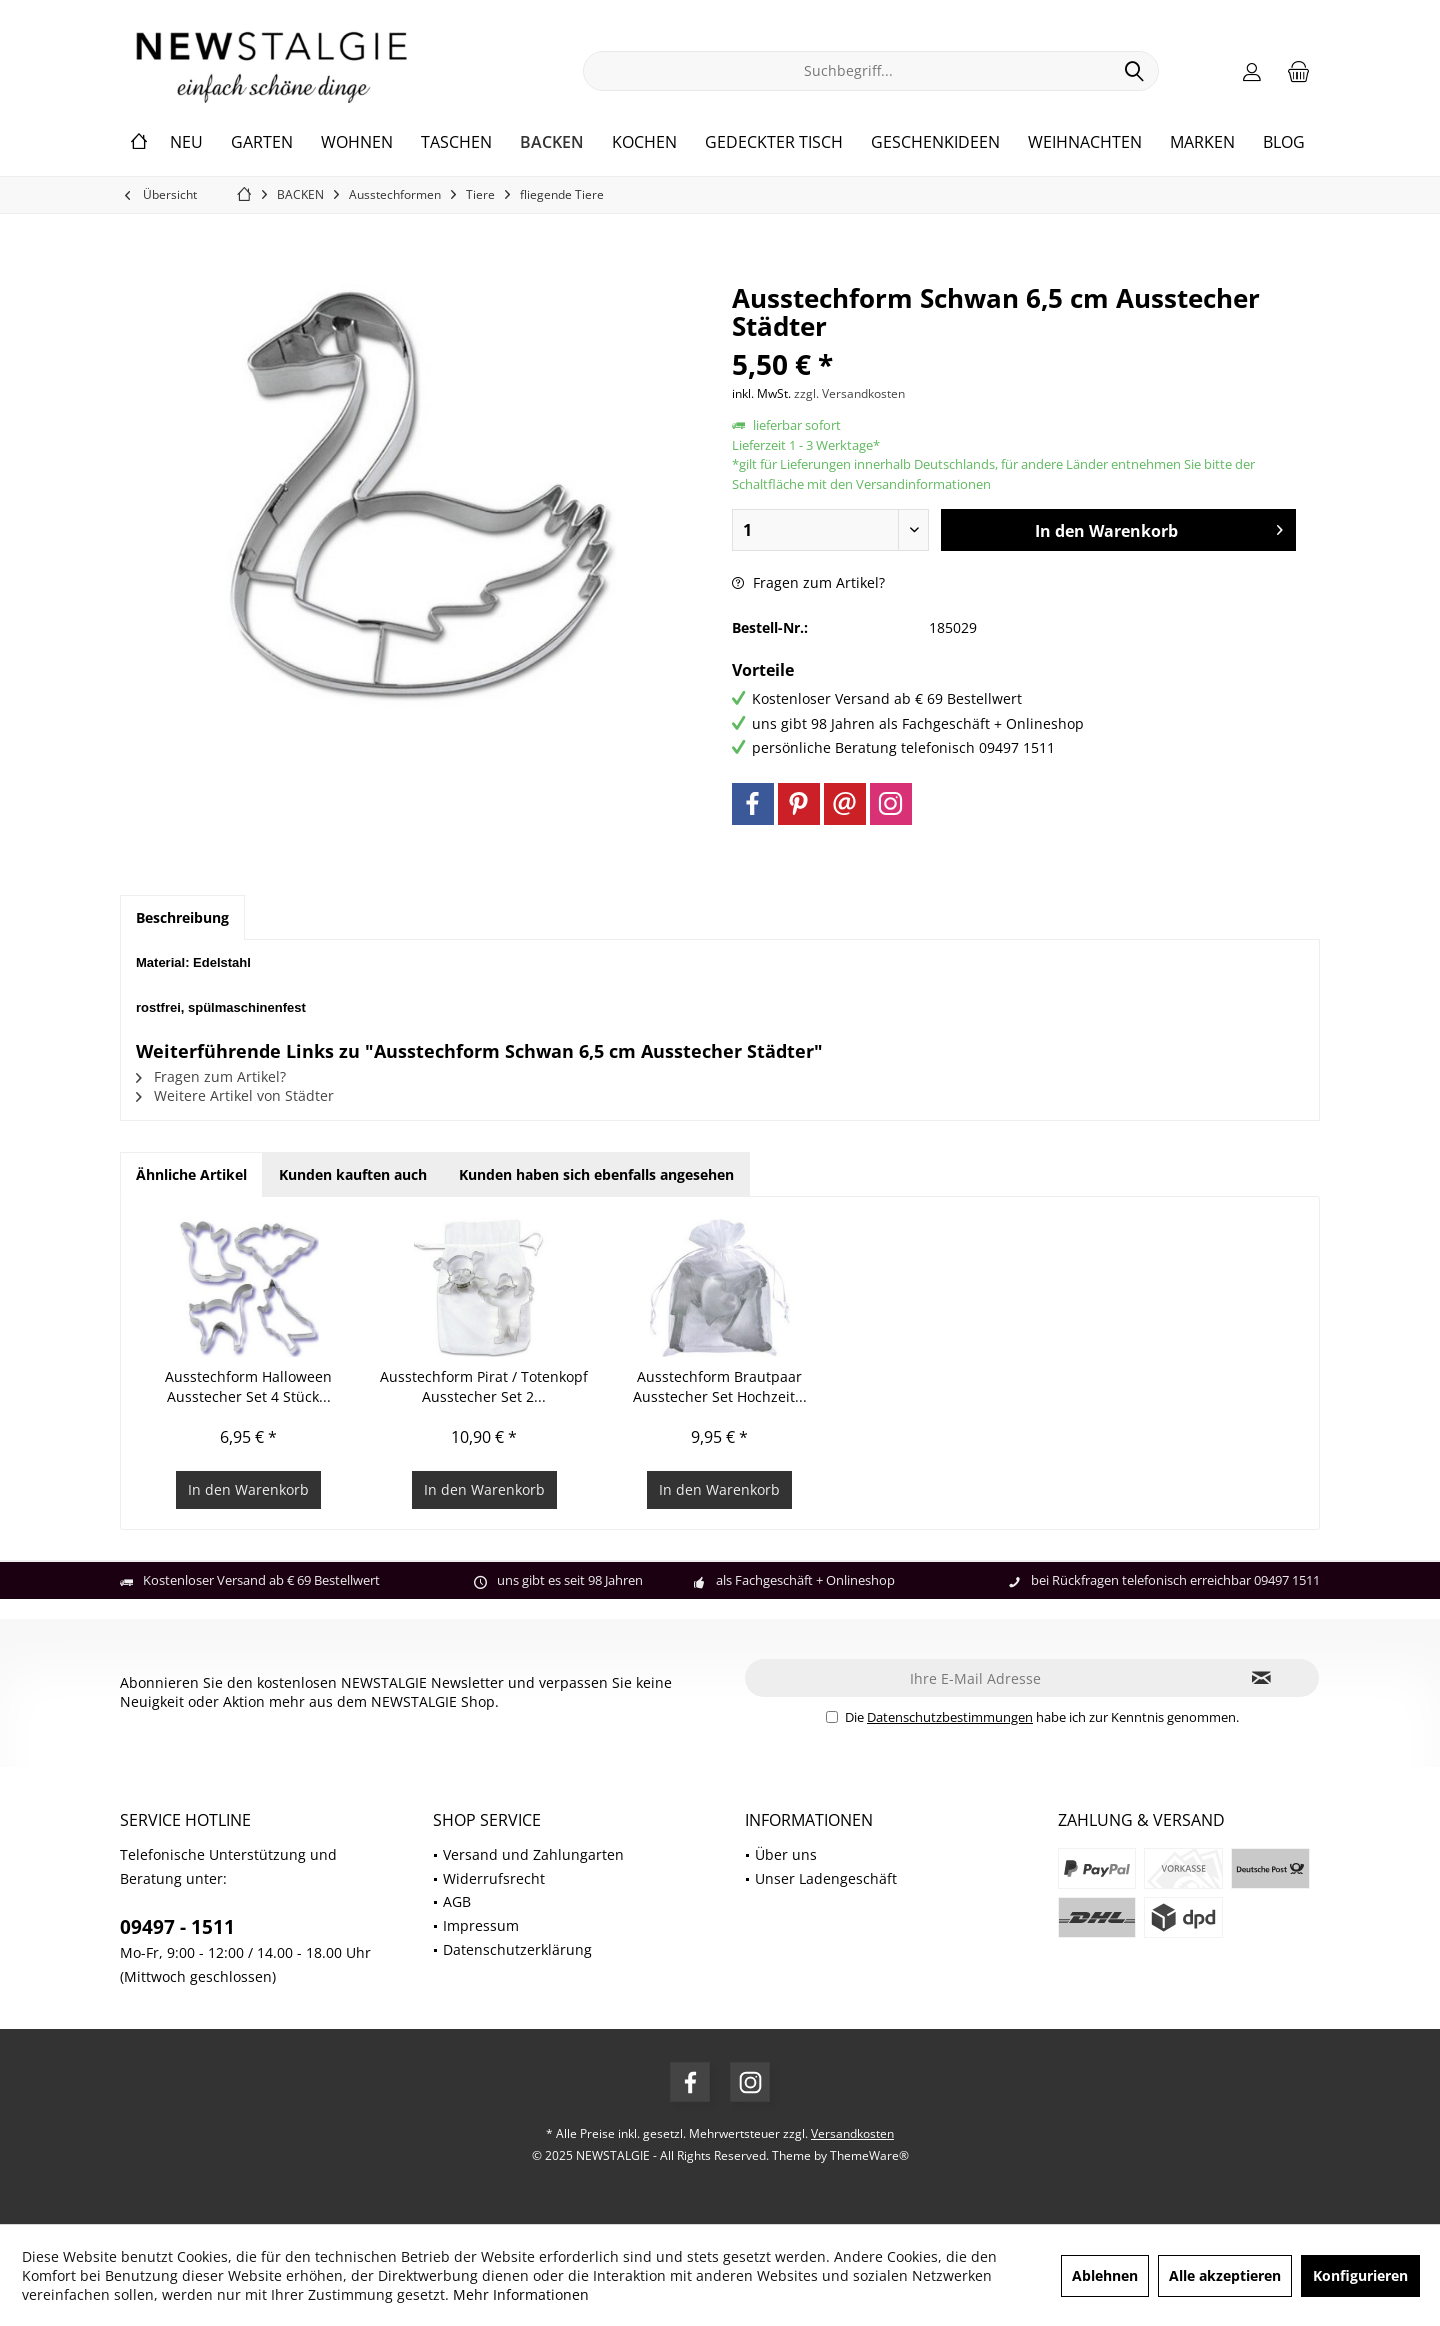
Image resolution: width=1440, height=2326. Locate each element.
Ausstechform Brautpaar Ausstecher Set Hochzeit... (720, 1386)
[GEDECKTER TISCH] (774, 143)
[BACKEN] (552, 143)
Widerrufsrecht (494, 1878)
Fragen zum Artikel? (808, 582)
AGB (457, 1901)
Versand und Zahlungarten (533, 1854)
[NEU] (186, 143)
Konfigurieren (1360, 2275)
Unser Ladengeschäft (826, 1878)
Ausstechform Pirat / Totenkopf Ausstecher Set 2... (484, 1386)
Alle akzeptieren (1225, 2275)
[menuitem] (1299, 71)
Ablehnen (1105, 2275)
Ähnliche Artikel (191, 1174)
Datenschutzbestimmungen (950, 1717)
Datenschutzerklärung (517, 1949)
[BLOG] (1284, 143)
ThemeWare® (869, 2155)
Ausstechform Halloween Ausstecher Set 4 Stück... (248, 1386)
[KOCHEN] (644, 143)
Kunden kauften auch (353, 1174)
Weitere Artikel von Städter (235, 1095)
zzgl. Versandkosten (849, 393)
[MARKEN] (1202, 143)
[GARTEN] (262, 143)
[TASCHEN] (456, 143)
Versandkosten (852, 2133)
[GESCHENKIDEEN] (935, 143)
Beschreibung (182, 917)
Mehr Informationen (521, 2294)
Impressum (481, 1925)
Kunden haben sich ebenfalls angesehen (596, 1174)
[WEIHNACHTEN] (1085, 143)
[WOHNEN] (357, 143)
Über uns (786, 1854)
